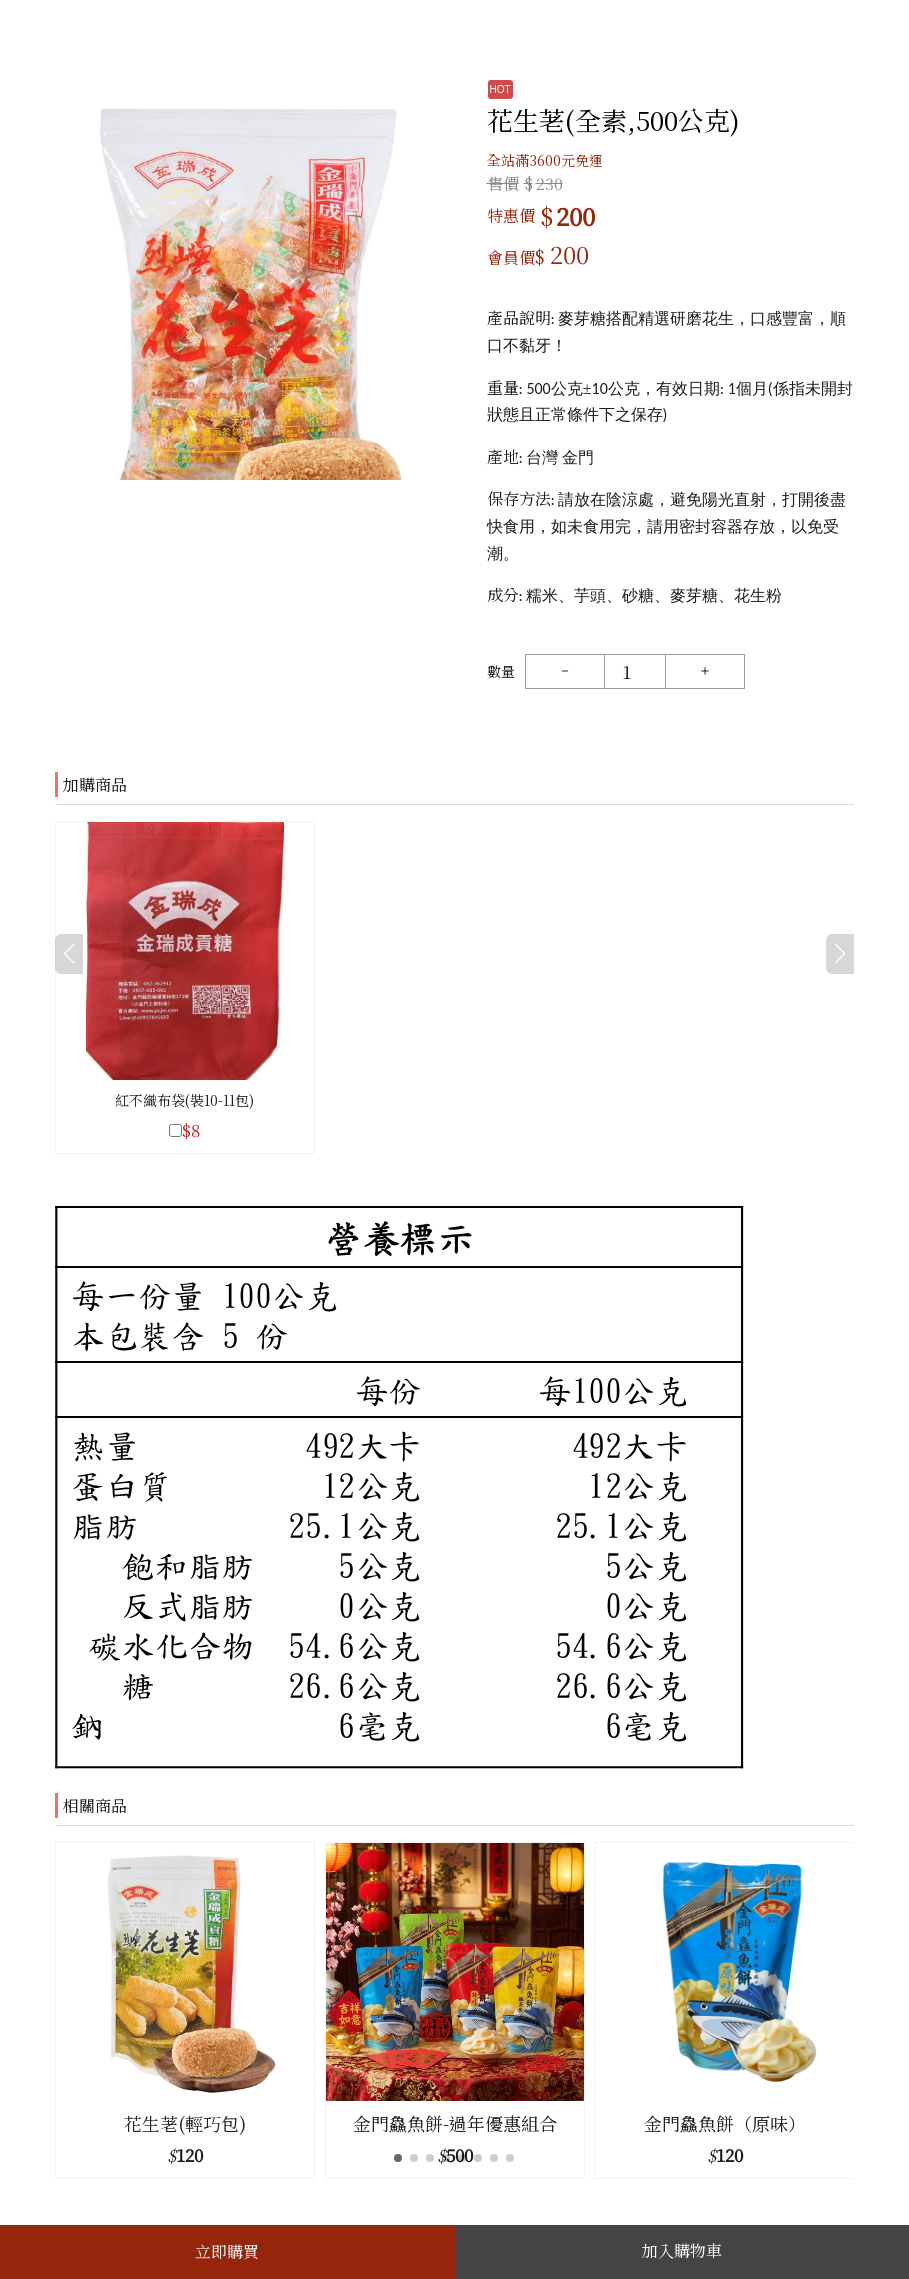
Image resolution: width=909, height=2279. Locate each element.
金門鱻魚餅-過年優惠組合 (455, 2123)
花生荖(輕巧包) (185, 2123)
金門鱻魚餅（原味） (725, 2123)
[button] (835, 2010)
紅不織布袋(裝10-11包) (184, 1100)
